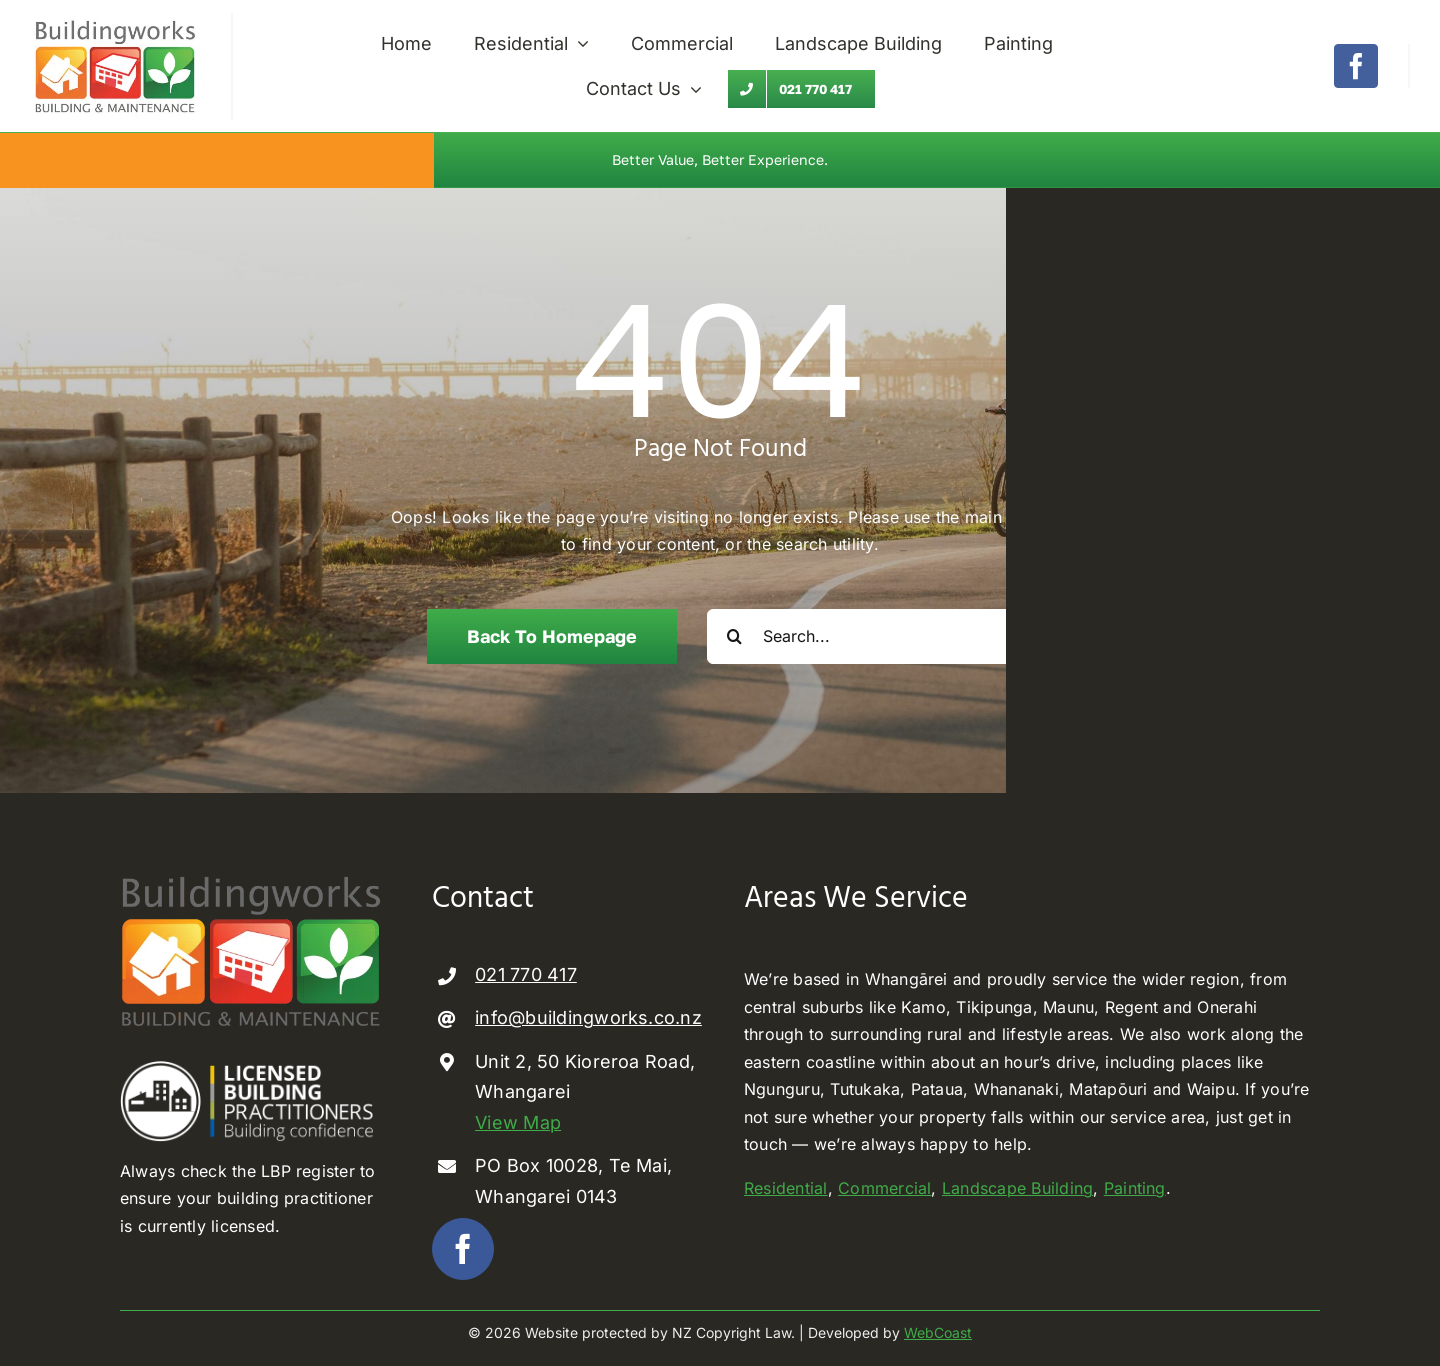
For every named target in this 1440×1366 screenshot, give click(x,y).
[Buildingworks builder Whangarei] (115, 20)
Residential (786, 1188)
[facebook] (1356, 66)
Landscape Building (1017, 1188)
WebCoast (938, 1332)
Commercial (884, 1188)
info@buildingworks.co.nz (588, 1017)
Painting (1135, 1188)
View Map (518, 1122)
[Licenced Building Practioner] (252, 1069)
